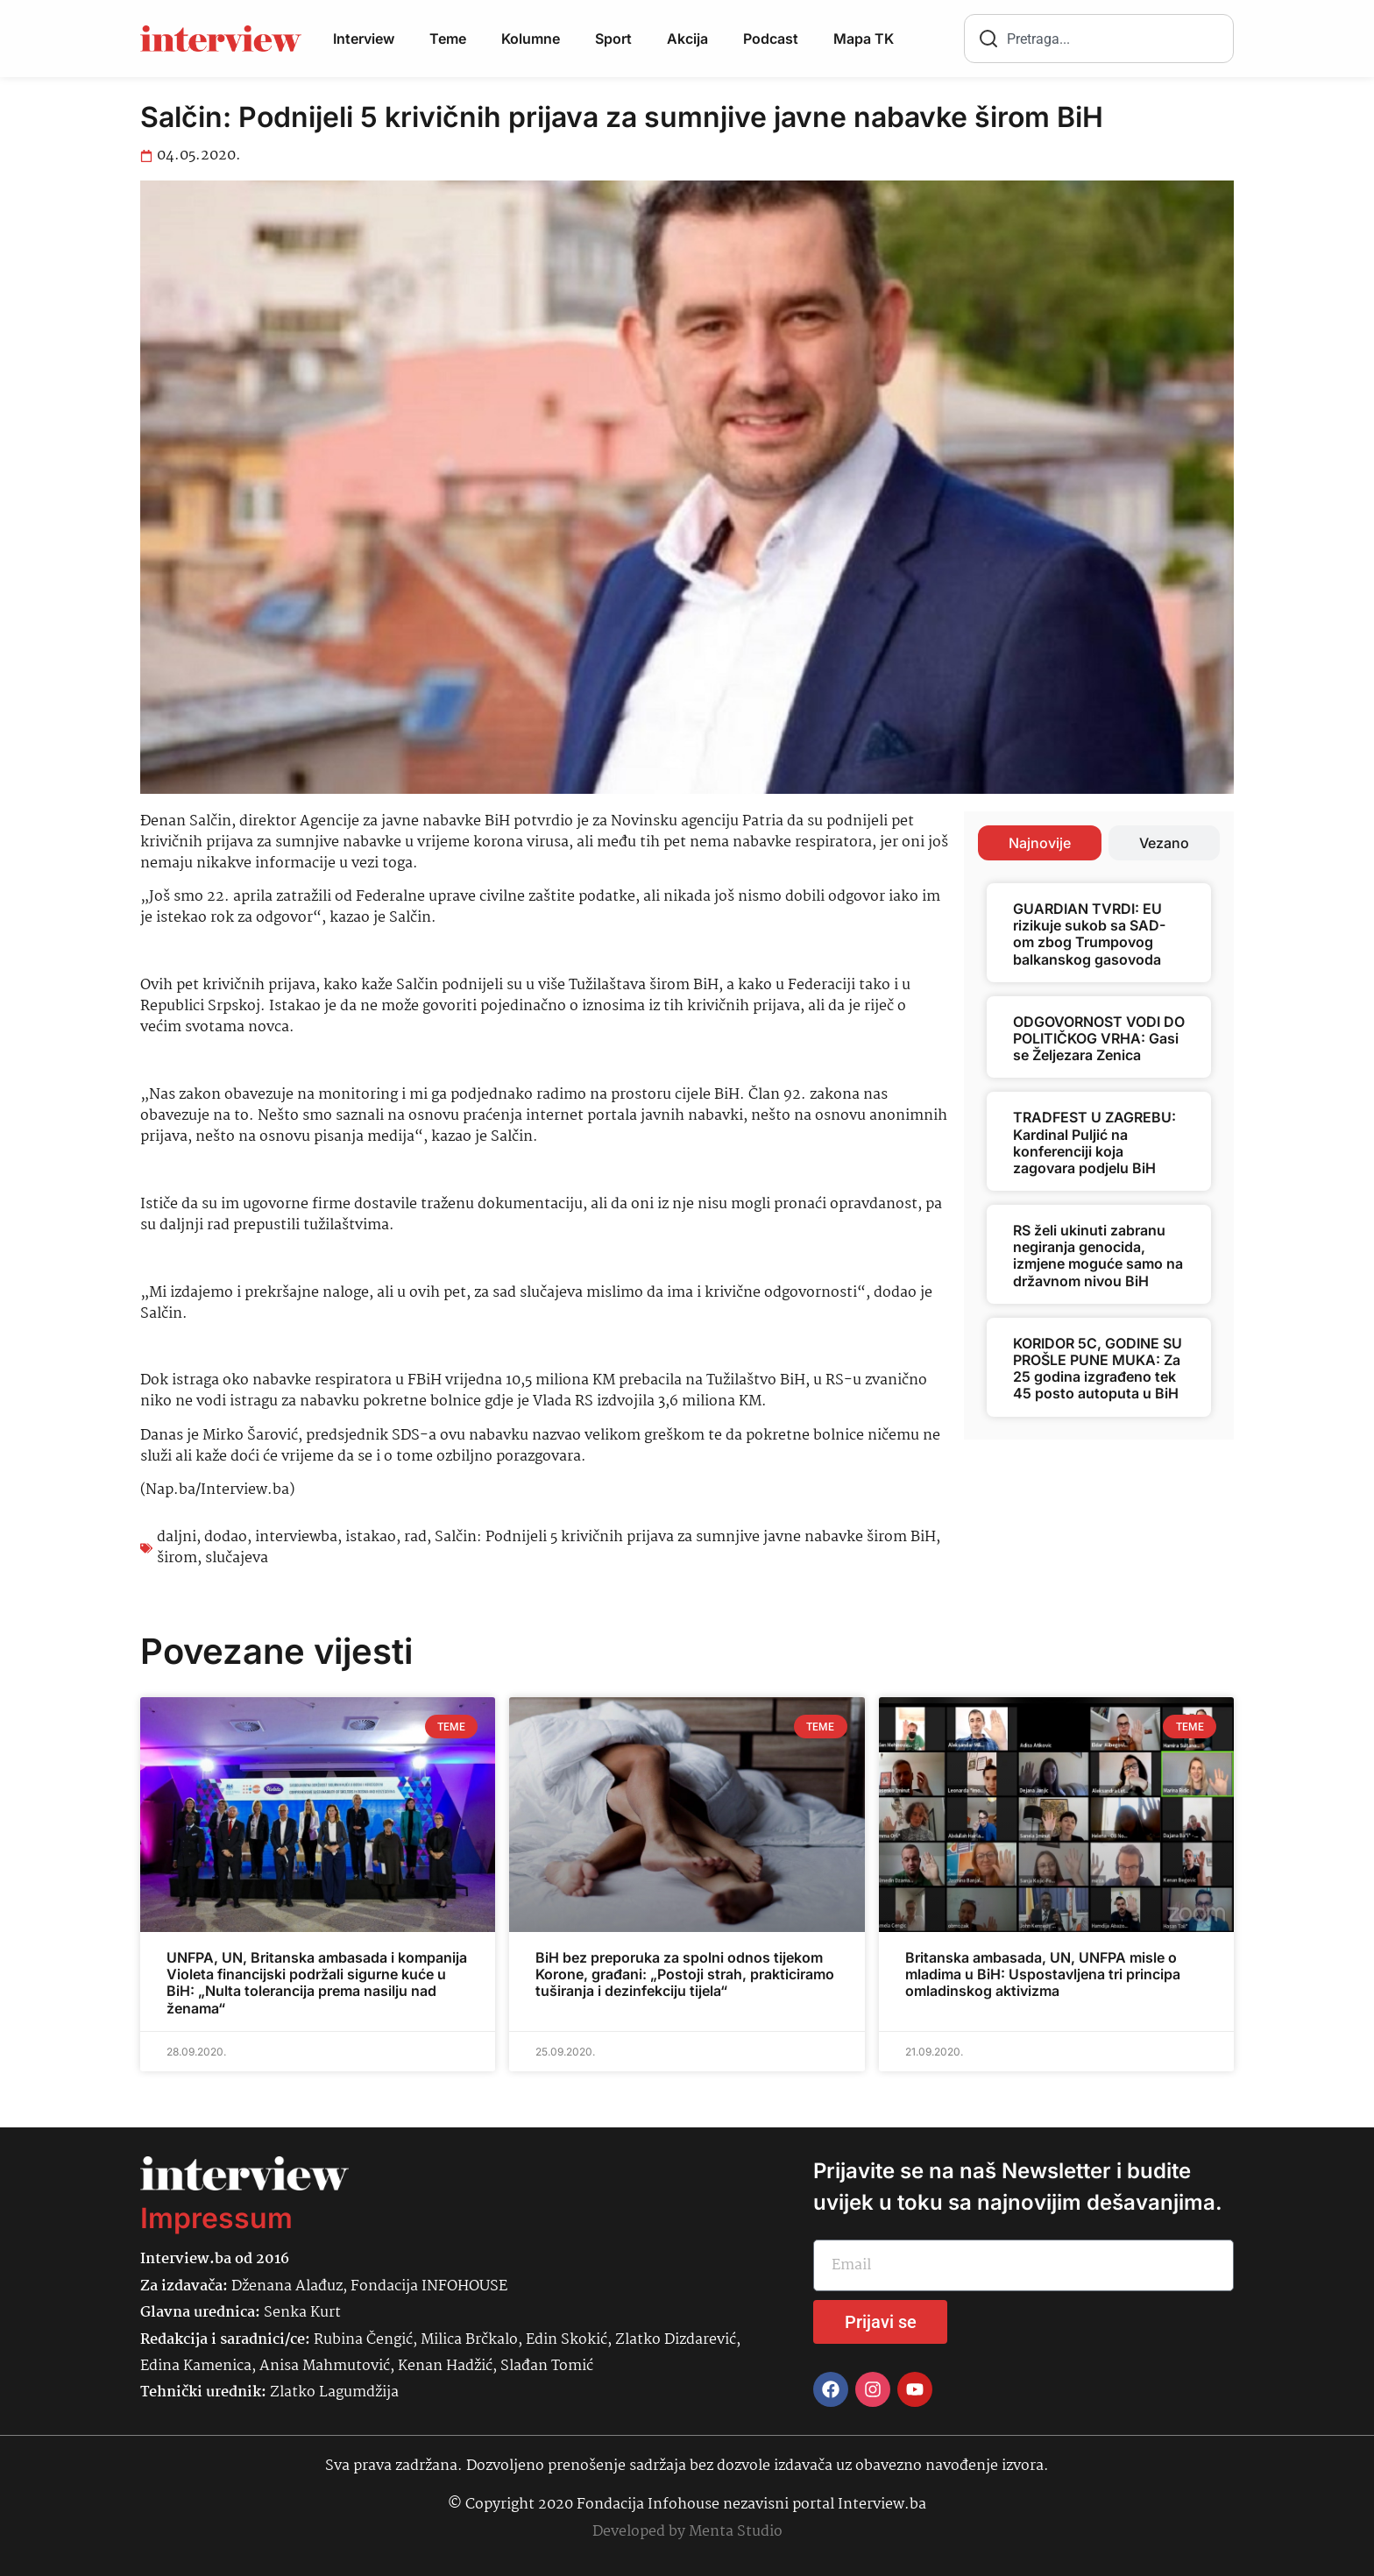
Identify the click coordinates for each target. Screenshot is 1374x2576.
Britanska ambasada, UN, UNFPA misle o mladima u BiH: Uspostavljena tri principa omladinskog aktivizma (1042, 1974)
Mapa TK (863, 38)
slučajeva (236, 1558)
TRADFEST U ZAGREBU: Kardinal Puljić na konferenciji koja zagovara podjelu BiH (1094, 1142)
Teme (447, 38)
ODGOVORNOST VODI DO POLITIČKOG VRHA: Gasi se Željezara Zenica (1099, 1038)
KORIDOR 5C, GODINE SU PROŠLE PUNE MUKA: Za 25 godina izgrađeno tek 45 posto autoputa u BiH (1097, 1368)
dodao (225, 1537)
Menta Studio (736, 2532)
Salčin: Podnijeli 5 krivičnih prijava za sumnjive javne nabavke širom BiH (685, 1537)
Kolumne (530, 38)
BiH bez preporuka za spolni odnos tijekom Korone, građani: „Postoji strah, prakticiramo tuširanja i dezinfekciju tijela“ (684, 1974)
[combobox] (1099, 38)
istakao (370, 1537)
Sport (613, 38)
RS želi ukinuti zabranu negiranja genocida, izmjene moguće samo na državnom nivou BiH (1098, 1255)
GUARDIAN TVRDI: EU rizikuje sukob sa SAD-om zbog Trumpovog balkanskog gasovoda (1089, 934)
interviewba (296, 1537)
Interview (363, 38)
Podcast (770, 38)
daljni (176, 1537)
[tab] (1039, 842)
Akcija (687, 38)
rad (415, 1537)
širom (177, 1558)
